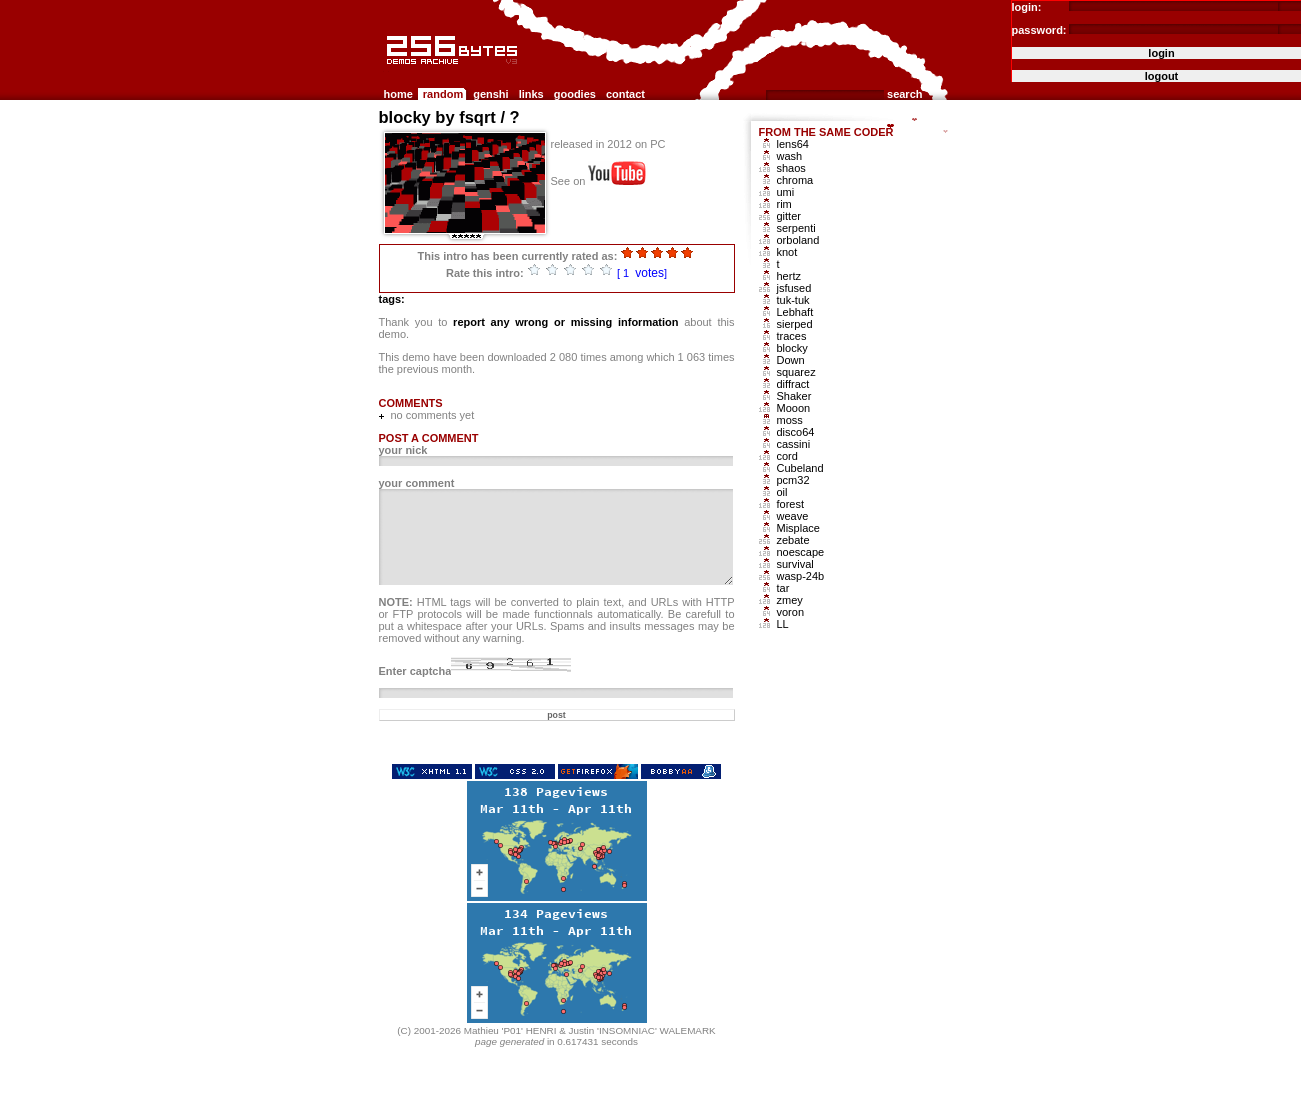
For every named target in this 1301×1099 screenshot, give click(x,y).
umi (786, 192)
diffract (793, 384)
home (398, 94)
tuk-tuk (793, 300)
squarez (796, 372)
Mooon (794, 408)
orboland (798, 240)
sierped (795, 324)
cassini (794, 444)
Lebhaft (795, 312)
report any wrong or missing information (565, 322)
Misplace (798, 528)
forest (791, 504)
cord (787, 456)
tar (783, 588)
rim (784, 204)
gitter (789, 216)
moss (790, 420)
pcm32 (793, 480)
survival (795, 564)
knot (787, 252)
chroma (795, 180)
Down (791, 360)
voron (791, 612)
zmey (790, 600)
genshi (490, 94)
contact (625, 94)
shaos (791, 168)
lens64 (793, 144)
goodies (575, 94)
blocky (792, 348)
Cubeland (800, 468)
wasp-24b (801, 576)
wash (790, 156)
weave (793, 516)
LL (783, 624)
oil (782, 492)
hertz (789, 276)
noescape (801, 552)
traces (792, 336)
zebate (793, 540)
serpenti (796, 228)
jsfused (794, 288)
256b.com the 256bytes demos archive (388, 72)
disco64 (796, 432)
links (531, 94)
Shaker (794, 396)
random (443, 94)
